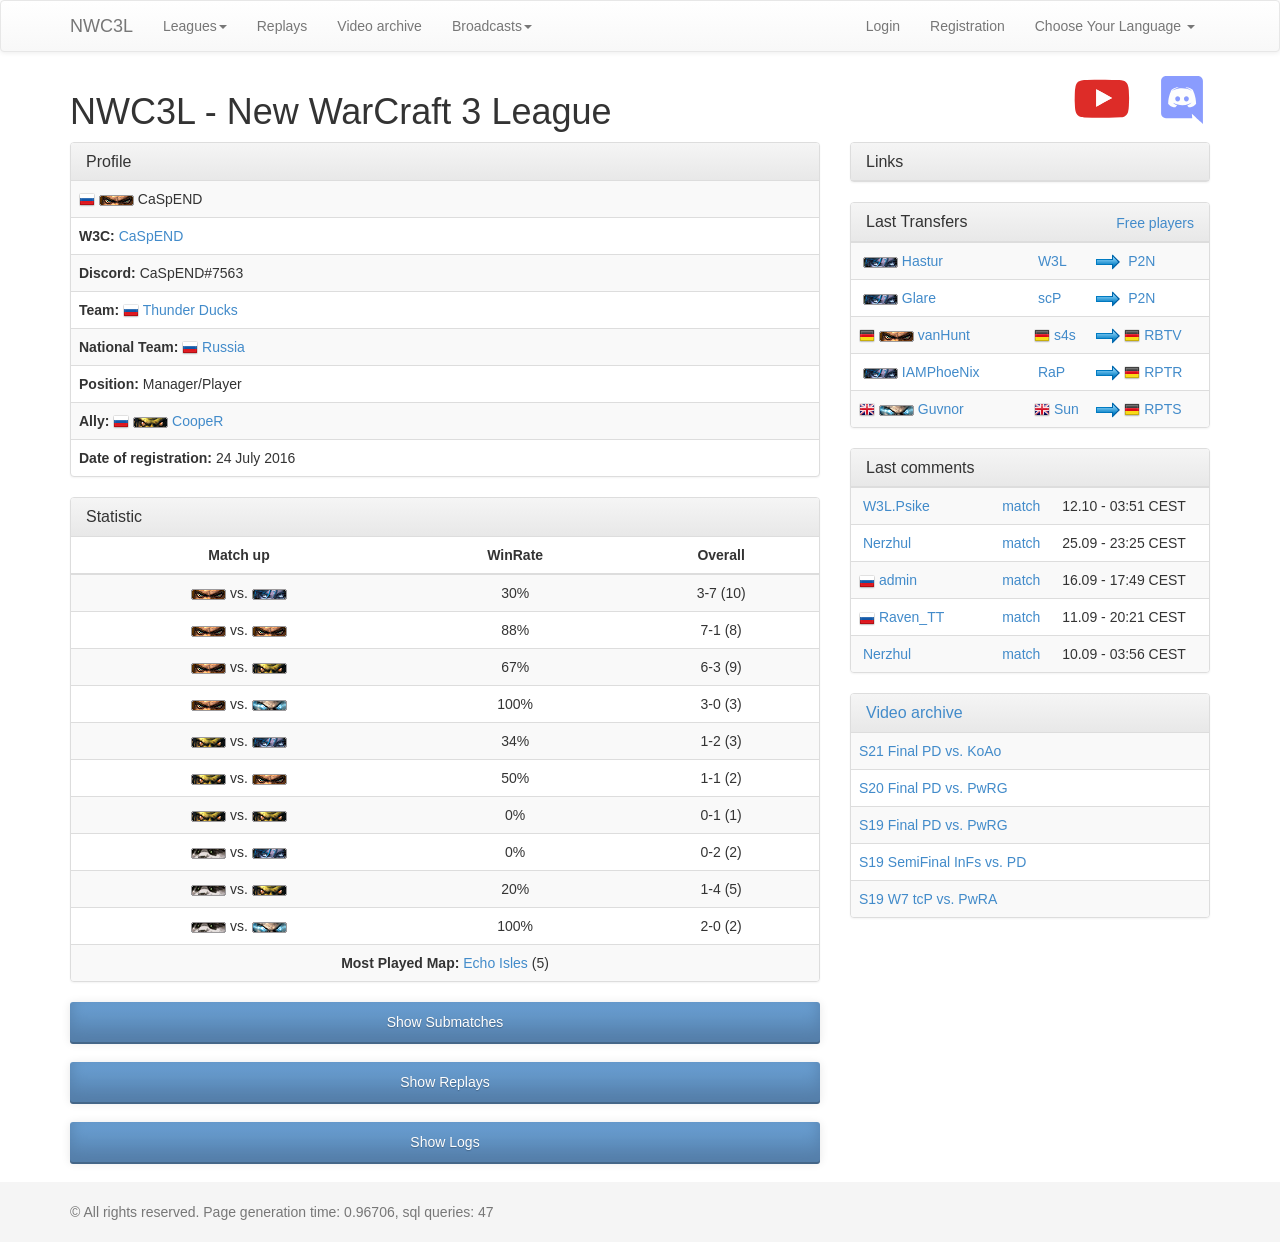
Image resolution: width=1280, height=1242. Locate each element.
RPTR (1153, 372)
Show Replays (445, 1082)
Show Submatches (445, 1022)
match (1021, 506)
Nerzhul (885, 543)
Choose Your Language (1115, 26)
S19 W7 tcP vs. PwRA (928, 899)
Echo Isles (495, 963)
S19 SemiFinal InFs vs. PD (942, 862)
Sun (1056, 409)
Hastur (922, 261)
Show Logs (444, 1142)
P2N (1139, 261)
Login (883, 26)
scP (1047, 298)
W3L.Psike (894, 506)
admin (888, 580)
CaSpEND (151, 236)
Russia (213, 347)
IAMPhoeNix (941, 372)
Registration (967, 26)
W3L (1050, 261)
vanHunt (944, 335)
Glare (919, 298)
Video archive (379, 26)
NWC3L (101, 26)
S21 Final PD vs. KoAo (930, 751)
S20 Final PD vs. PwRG (933, 788)
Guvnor (941, 409)
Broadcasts (492, 26)
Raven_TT (901, 617)
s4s (1055, 335)
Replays (282, 26)
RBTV (1152, 335)
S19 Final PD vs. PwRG (933, 825)
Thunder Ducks (180, 310)
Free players (1155, 223)
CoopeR (168, 421)
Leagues (195, 26)
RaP (1049, 372)
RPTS (1152, 409)
